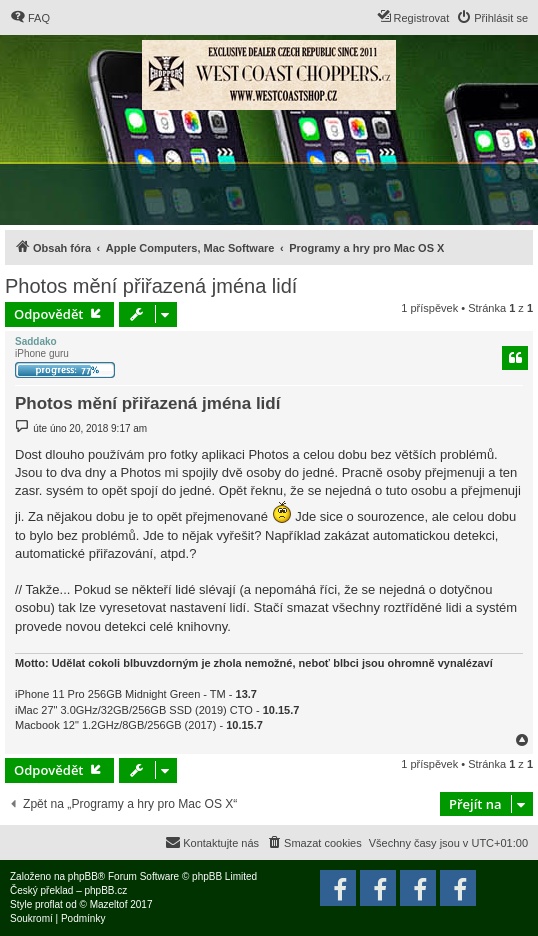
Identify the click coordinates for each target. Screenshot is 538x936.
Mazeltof (109, 904)
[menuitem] (30, 18)
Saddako (36, 341)
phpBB (83, 876)
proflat (49, 904)
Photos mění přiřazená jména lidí (151, 286)
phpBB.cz (105, 890)
